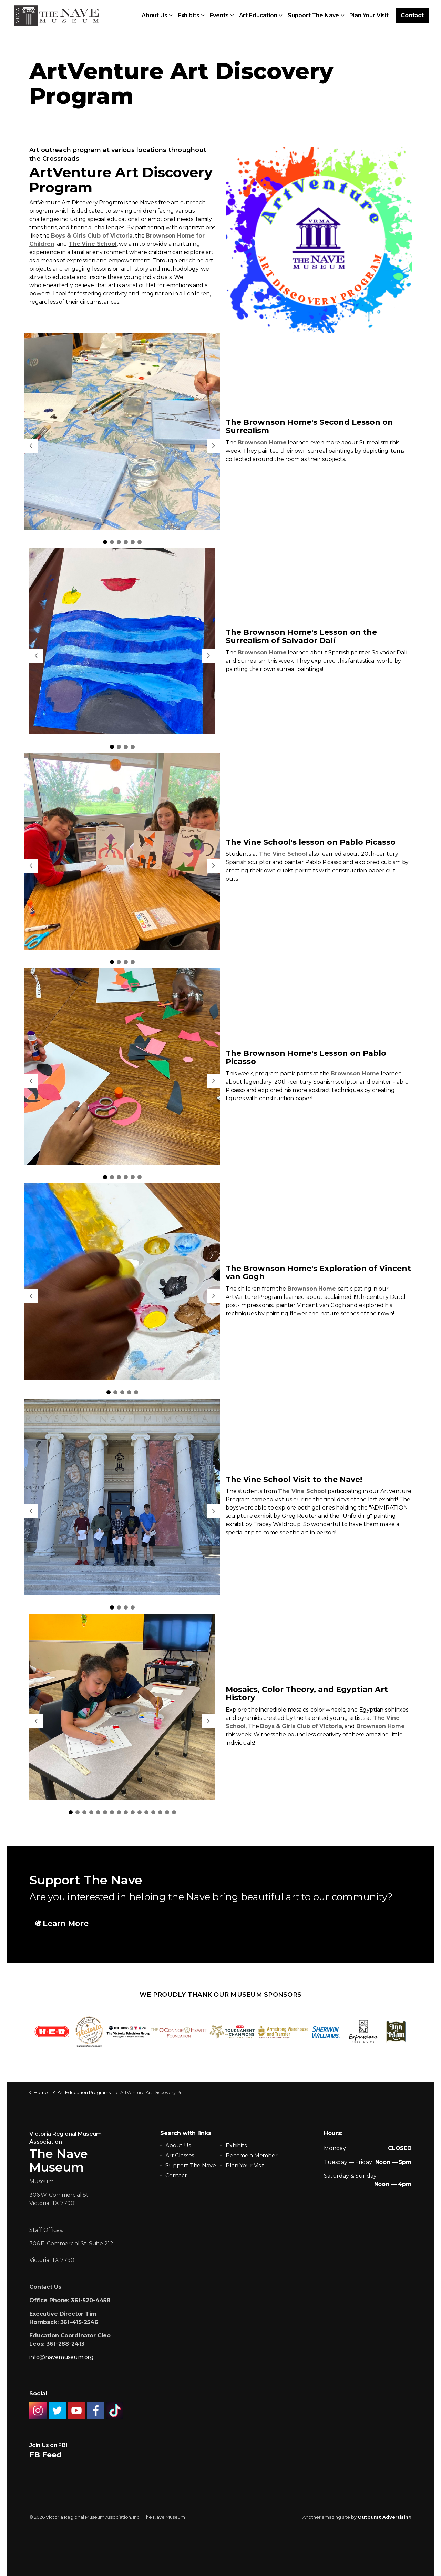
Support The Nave (313, 15)
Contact (412, 15)
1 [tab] (105, 542)
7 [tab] (112, 1812)
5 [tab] (133, 542)
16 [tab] (174, 1812)
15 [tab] (167, 1812)
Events (219, 15)
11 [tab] (139, 1812)
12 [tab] (146, 1812)
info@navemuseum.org (61, 2357)
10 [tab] (133, 1812)
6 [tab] (139, 542)
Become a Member (252, 2155)
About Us (154, 15)
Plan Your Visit (369, 15)
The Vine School (283, 854)
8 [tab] (119, 1812)
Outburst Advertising (385, 2517)
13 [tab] (153, 1812)
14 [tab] (160, 1812)
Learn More (62, 1923)
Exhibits (188, 15)
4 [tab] (126, 542)
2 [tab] (112, 542)
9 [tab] (126, 1812)
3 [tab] (119, 542)
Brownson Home (262, 442)
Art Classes (179, 2155)
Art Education (258, 15)
